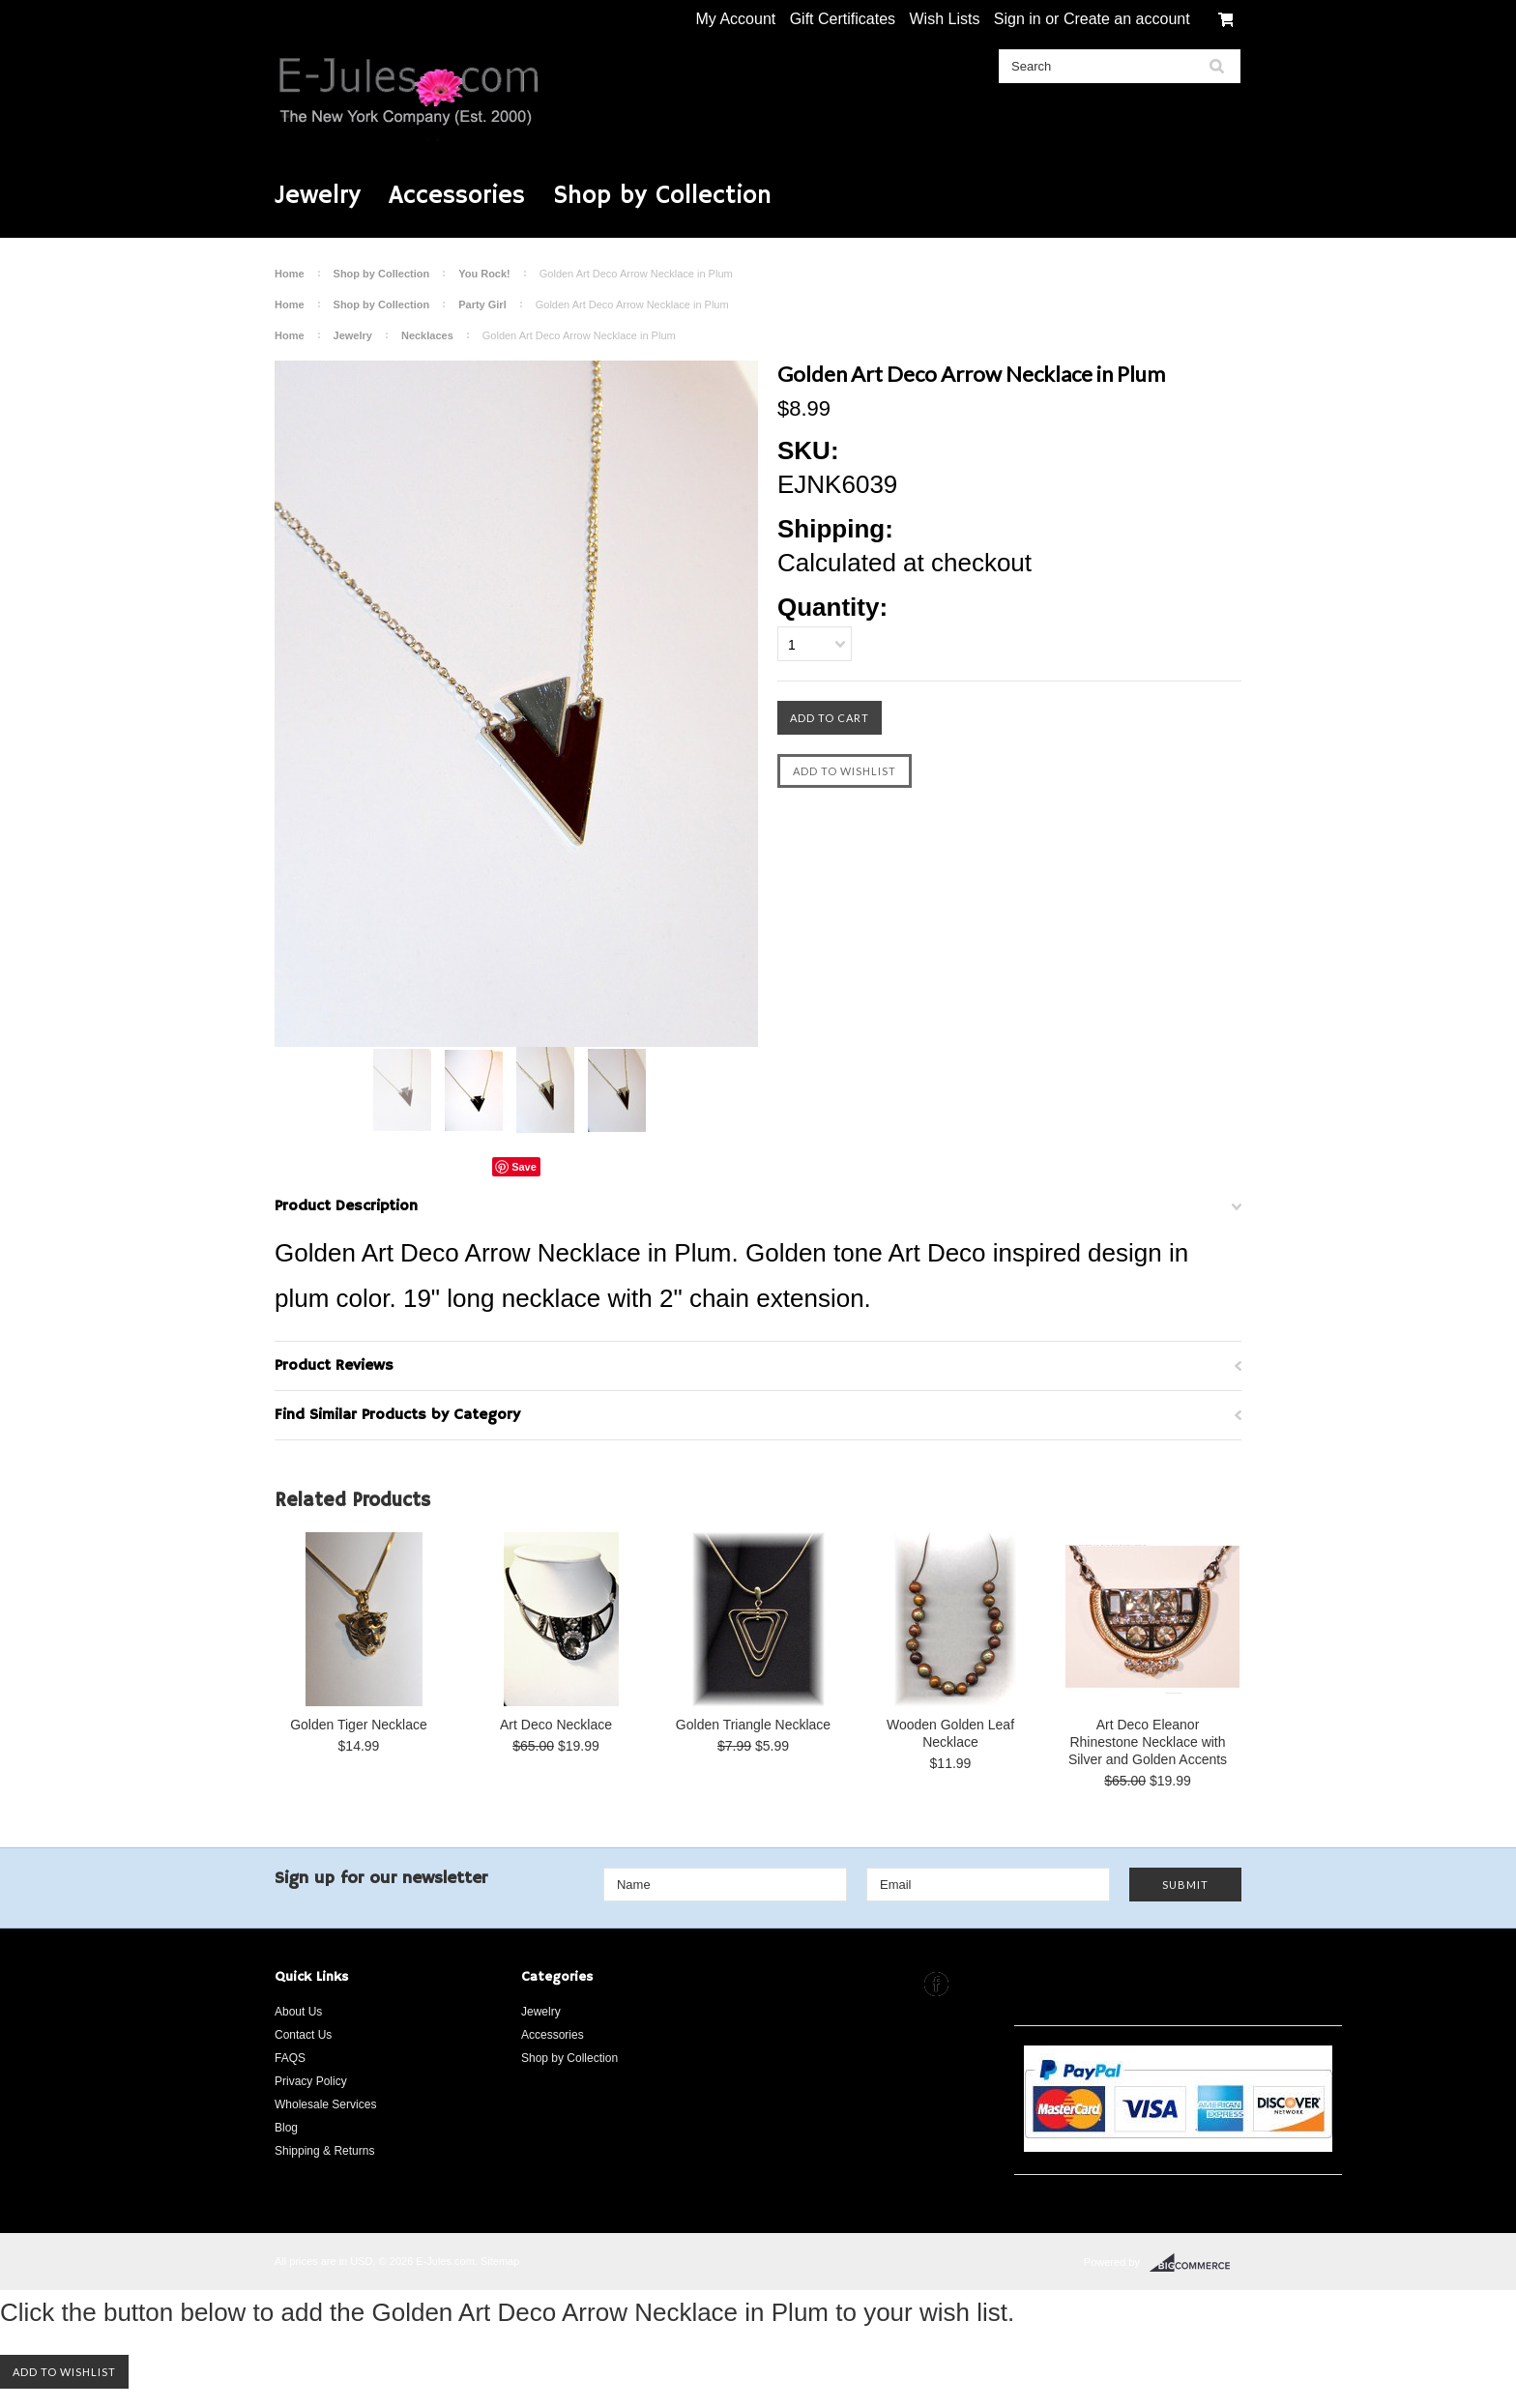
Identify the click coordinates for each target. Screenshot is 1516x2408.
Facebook (936, 1984)
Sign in (1017, 19)
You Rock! (484, 273)
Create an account (1127, 19)
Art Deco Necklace (556, 1724)
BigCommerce (1195, 2263)
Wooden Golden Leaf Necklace (950, 1733)
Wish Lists (944, 19)
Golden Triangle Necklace (753, 1724)
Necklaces (427, 335)
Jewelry (318, 196)
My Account (736, 19)
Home (290, 273)
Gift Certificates (842, 19)
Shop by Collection (662, 196)
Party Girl (482, 304)
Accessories (457, 196)
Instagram (973, 1984)
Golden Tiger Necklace (358, 1724)
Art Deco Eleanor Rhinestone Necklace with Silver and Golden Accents (1147, 1742)
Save (524, 1167)
